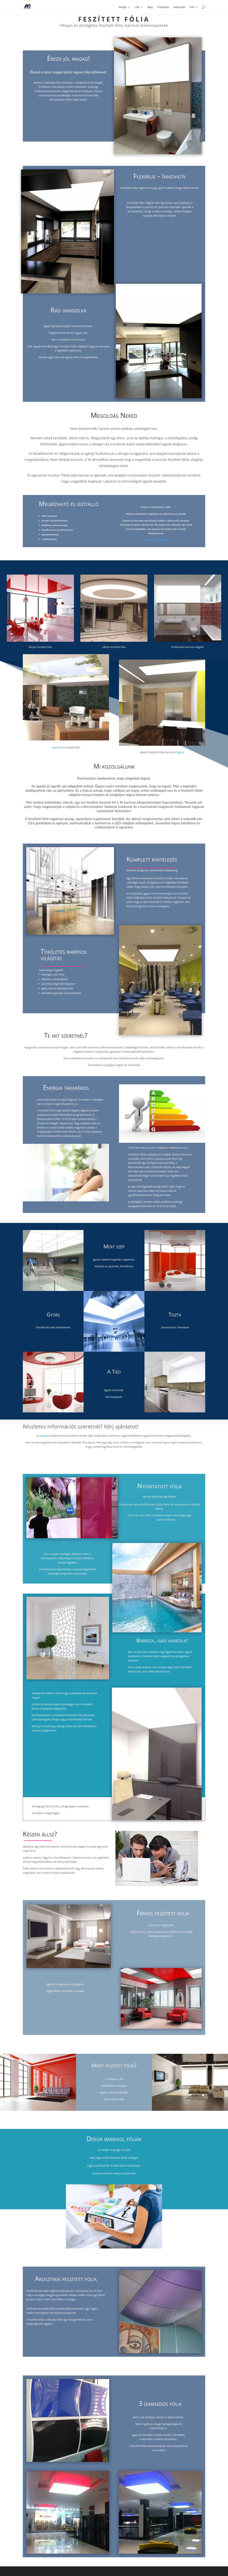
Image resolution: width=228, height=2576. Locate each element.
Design (123, 7)
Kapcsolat (179, 7)
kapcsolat (44, 1435)
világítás (179, 752)
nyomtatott (58, 747)
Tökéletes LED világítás (155, 539)
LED (137, 7)
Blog (150, 7)
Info (192, 7)
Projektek (163, 7)
